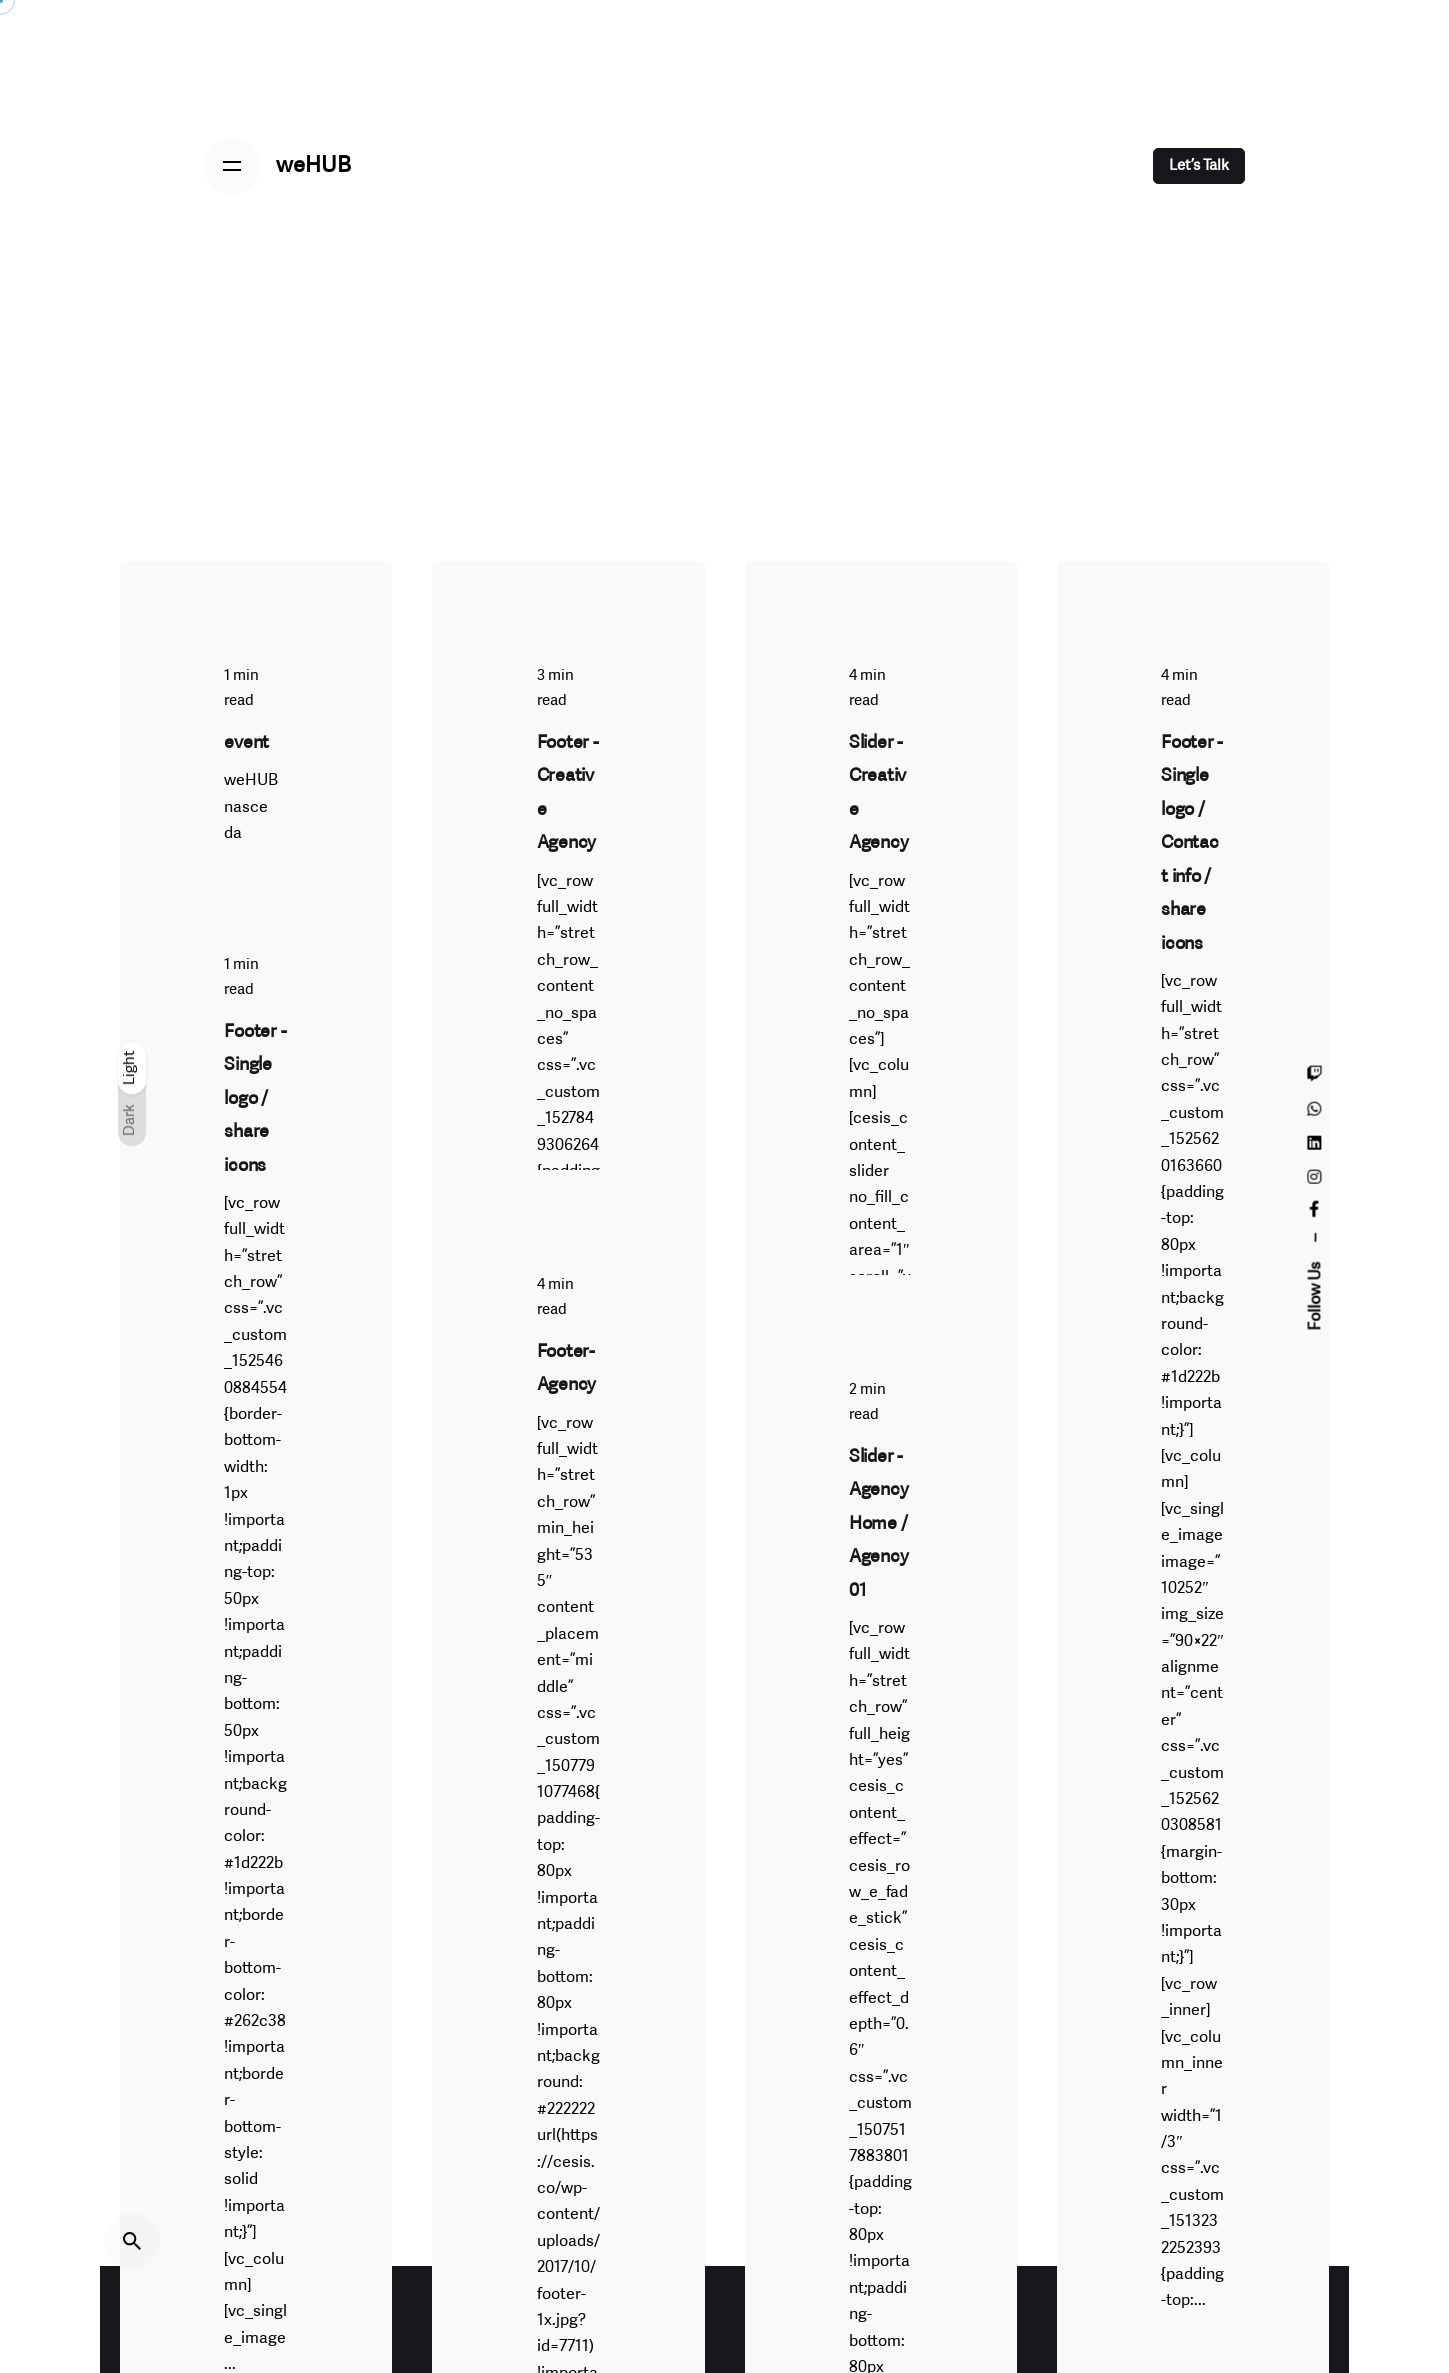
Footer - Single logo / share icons (255, 1097)
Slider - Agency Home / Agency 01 (878, 1519)
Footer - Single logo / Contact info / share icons (1192, 843)
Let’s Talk (1199, 166)
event (246, 743)
